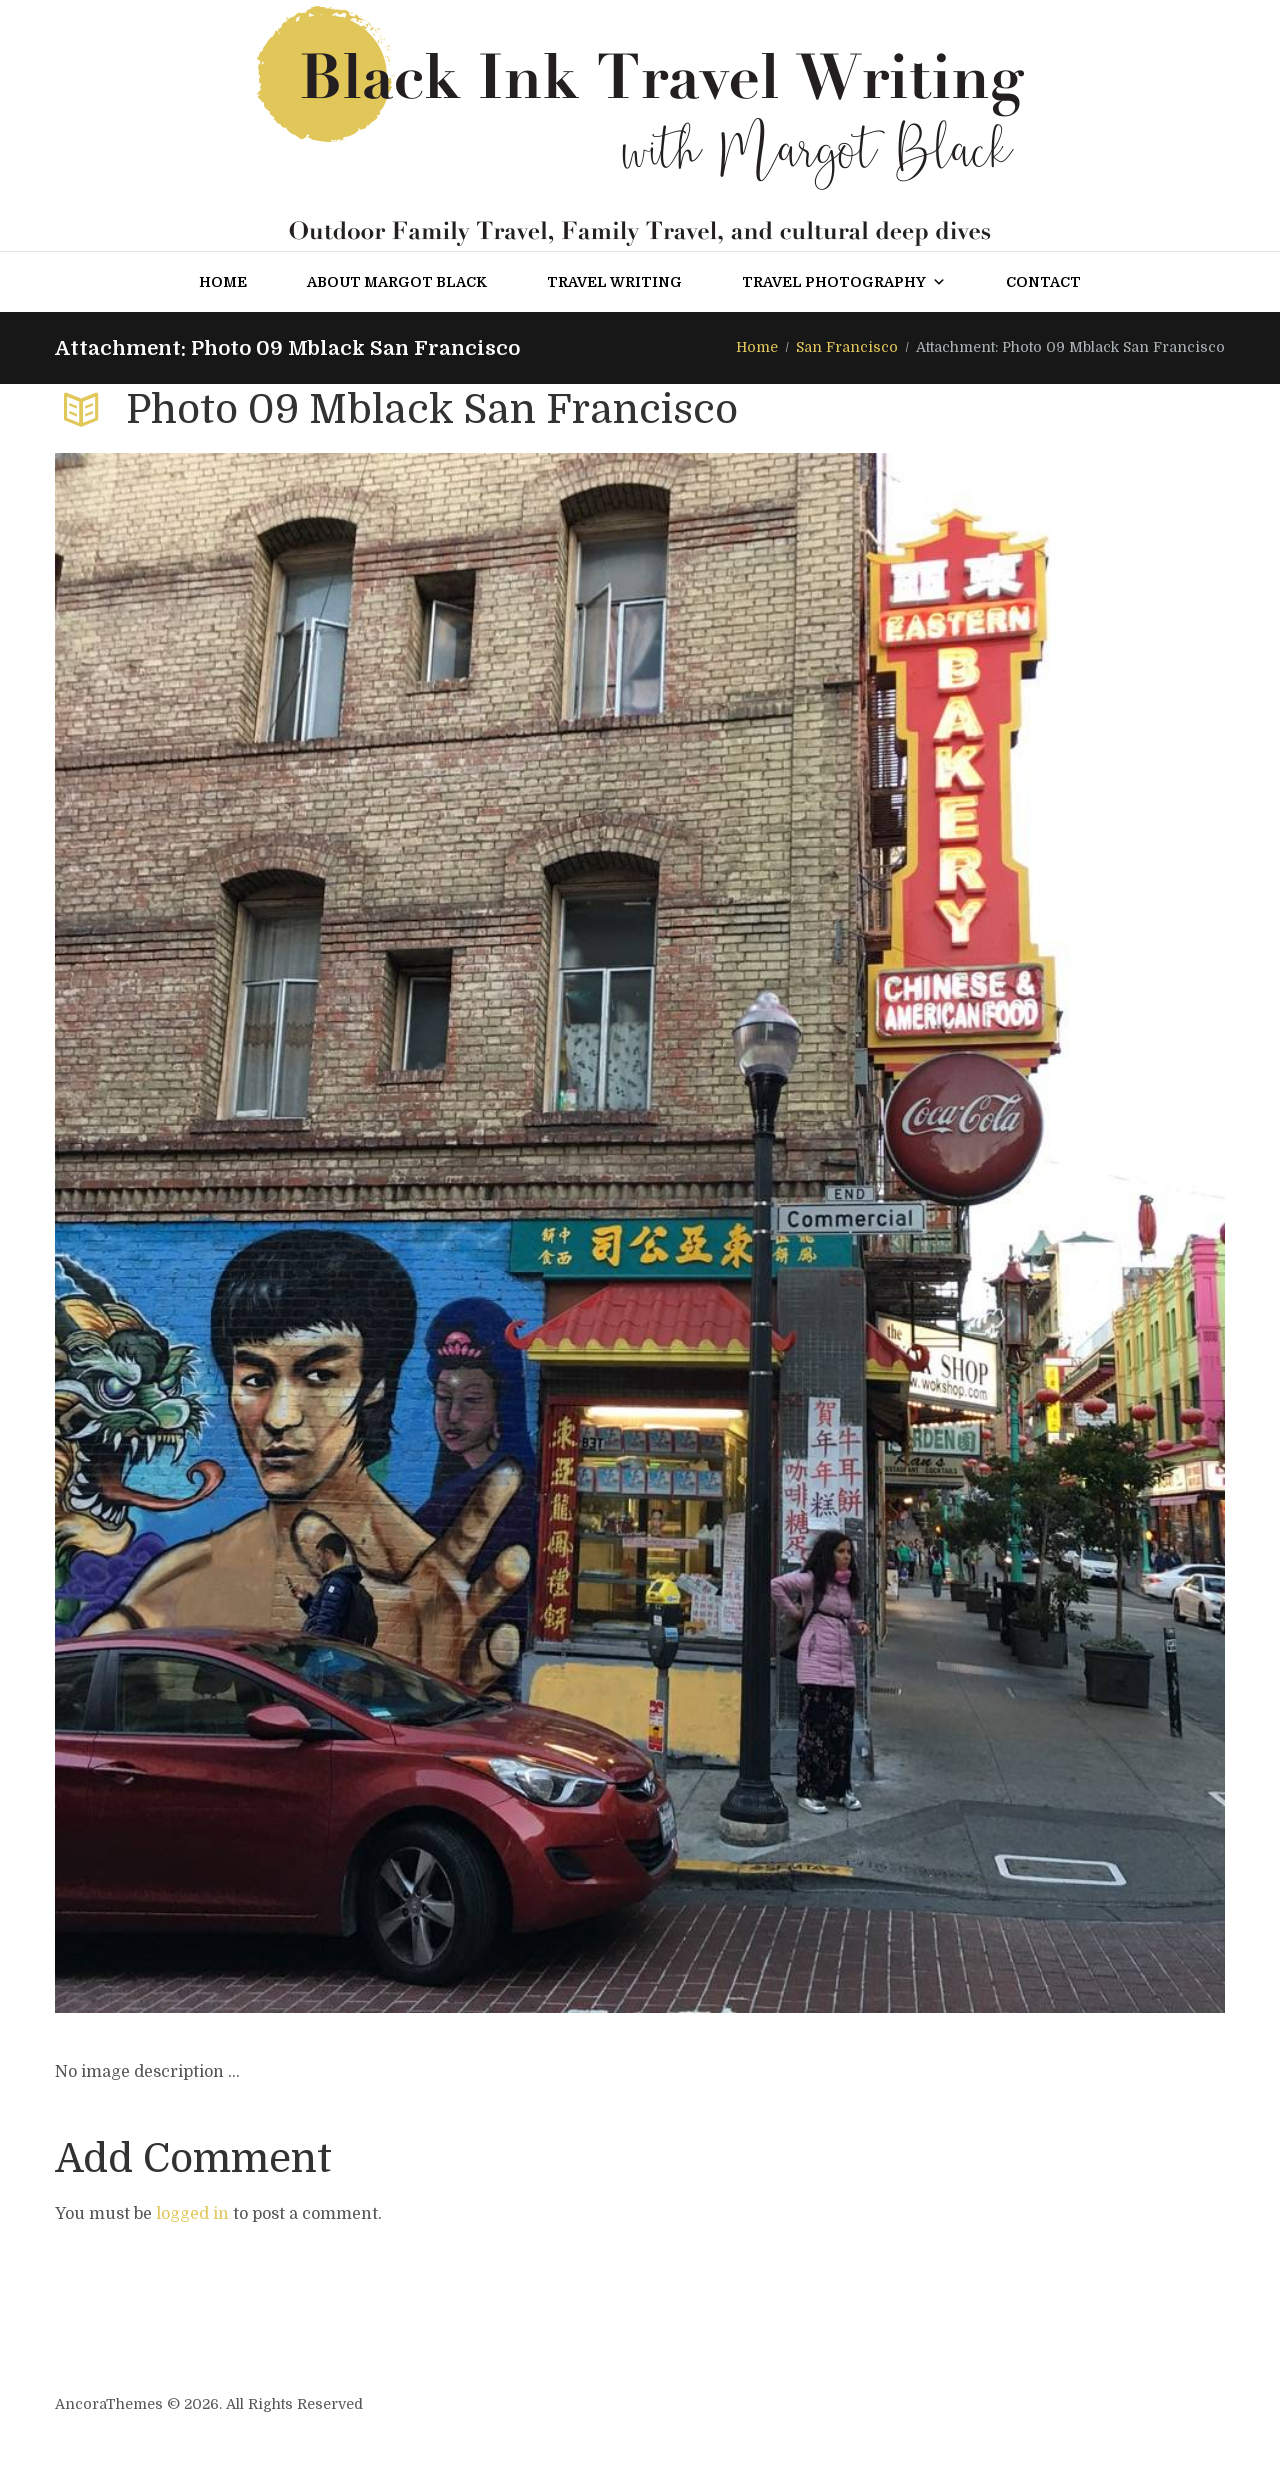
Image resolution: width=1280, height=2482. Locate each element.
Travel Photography (844, 282)
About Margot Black (397, 282)
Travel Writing (614, 282)
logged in (192, 2214)
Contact (1043, 282)
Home (223, 282)
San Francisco (847, 347)
